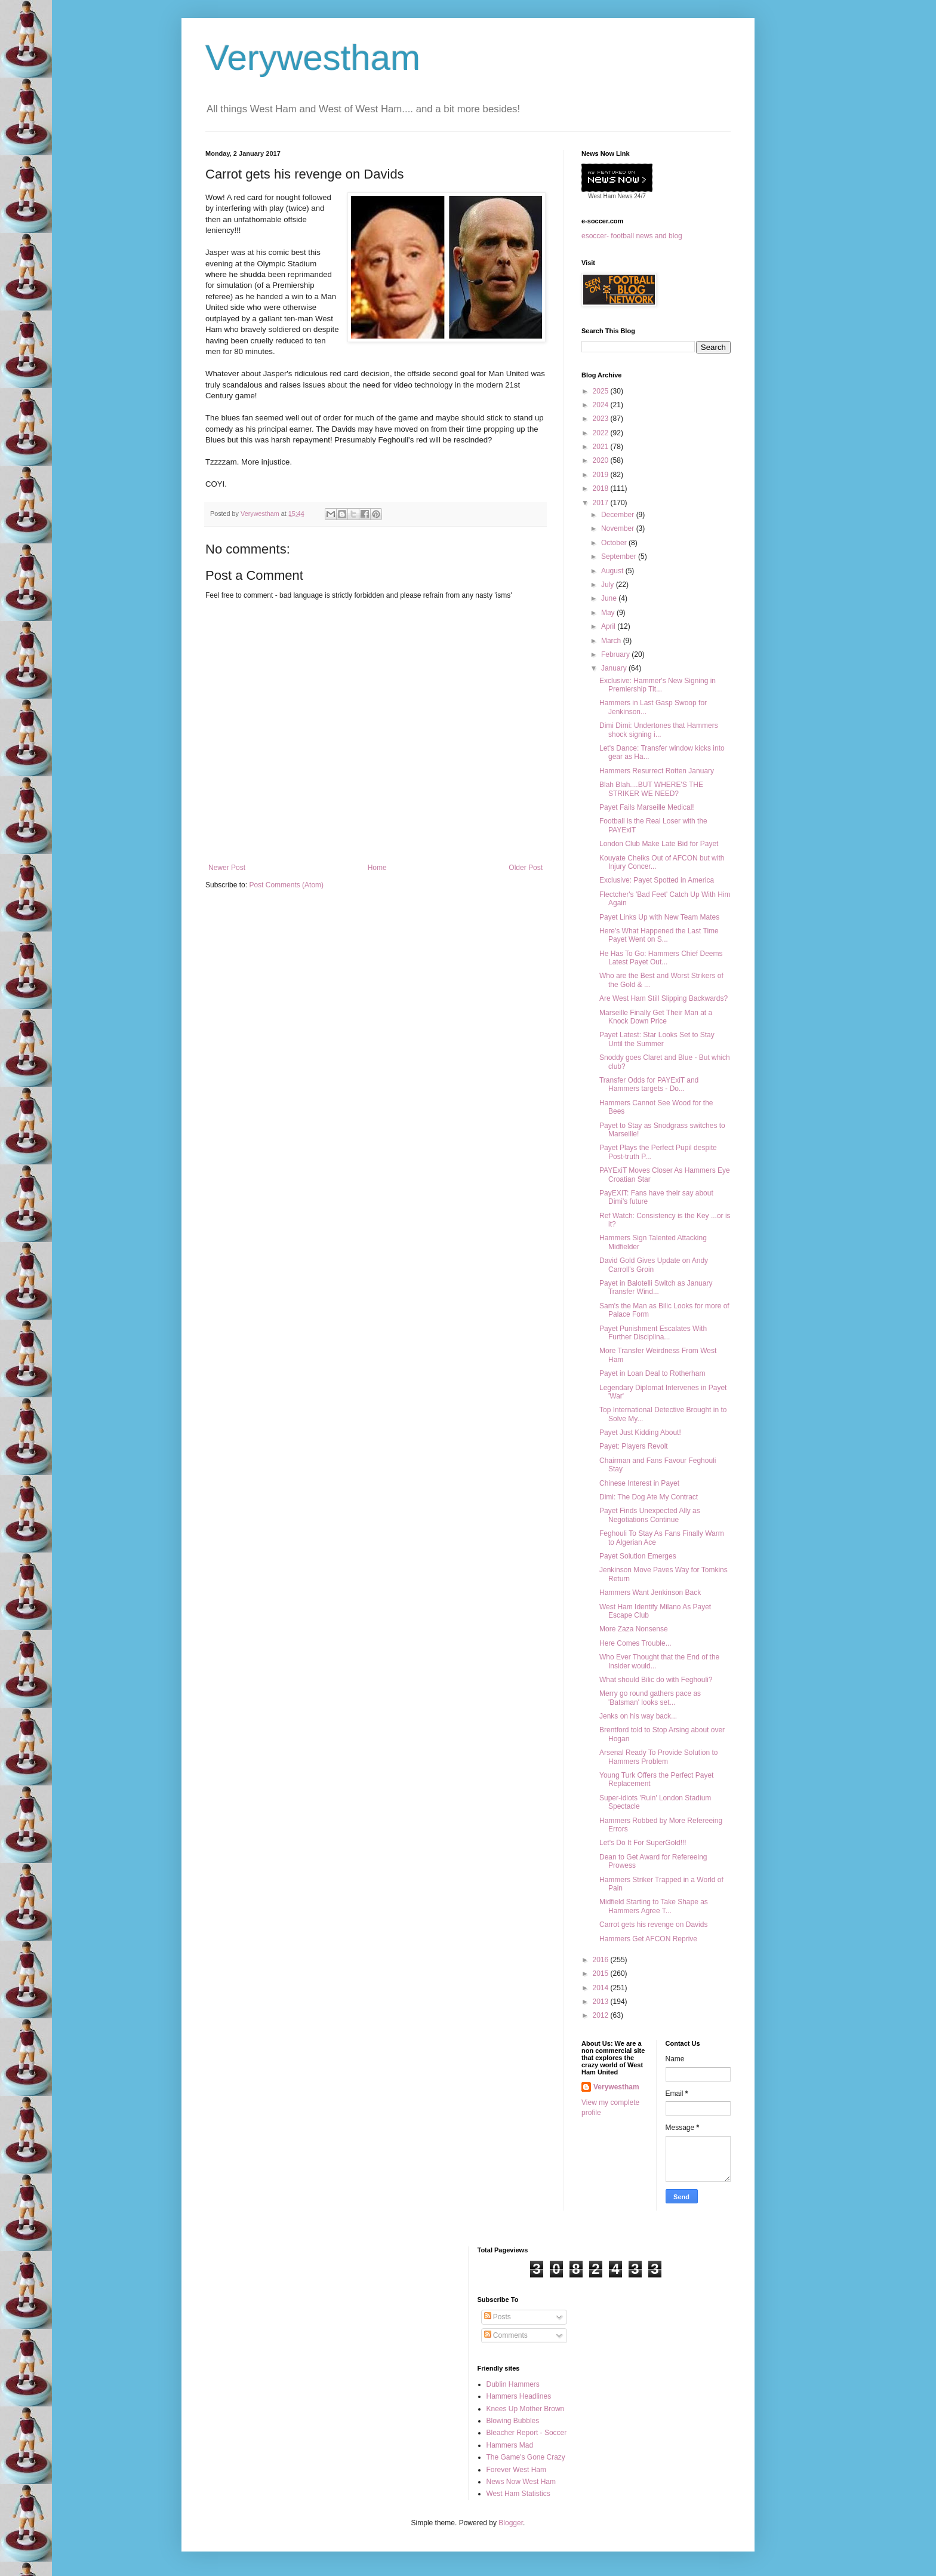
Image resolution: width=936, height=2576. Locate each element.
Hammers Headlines (519, 2396)
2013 (602, 2001)
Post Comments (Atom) (286, 885)
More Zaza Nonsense (633, 1629)
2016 (602, 1960)
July (608, 584)
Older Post (526, 867)
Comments (506, 2335)
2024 (602, 405)
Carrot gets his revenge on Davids (653, 1924)
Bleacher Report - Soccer (527, 2433)
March (612, 641)
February (616, 654)
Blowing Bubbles (513, 2421)
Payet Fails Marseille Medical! (646, 807)
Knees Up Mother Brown (526, 2409)
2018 (602, 488)
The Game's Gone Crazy (526, 2457)
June (609, 598)
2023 (602, 418)
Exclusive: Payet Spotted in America (656, 880)
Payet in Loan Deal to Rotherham (652, 1373)
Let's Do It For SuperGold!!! (642, 1843)
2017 (602, 503)
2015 (602, 1973)
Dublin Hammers (513, 2384)
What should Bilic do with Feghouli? (655, 1680)
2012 (602, 2015)
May (609, 612)
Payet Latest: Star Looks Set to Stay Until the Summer (657, 1039)
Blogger (510, 2523)
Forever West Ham (516, 2470)
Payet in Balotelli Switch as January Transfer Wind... (655, 1287)
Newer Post (226, 867)
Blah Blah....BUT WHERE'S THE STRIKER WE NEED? (651, 788)
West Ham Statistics (518, 2493)
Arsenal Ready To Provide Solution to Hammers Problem (658, 1756)
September (619, 556)
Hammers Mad (510, 2445)
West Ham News (610, 196)
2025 (602, 391)
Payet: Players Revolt (633, 1446)
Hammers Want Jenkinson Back (650, 1592)
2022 (602, 433)
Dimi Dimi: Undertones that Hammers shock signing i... (658, 729)
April (609, 626)
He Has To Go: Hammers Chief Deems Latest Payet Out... (661, 957)
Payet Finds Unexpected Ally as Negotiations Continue (649, 1515)
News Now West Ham (521, 2481)
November (618, 528)
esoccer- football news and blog (631, 236)
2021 (602, 446)
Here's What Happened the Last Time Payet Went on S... (659, 935)
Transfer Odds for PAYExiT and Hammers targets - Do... (648, 1084)
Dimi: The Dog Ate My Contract (648, 1497)
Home (377, 867)
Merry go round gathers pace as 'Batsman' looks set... (650, 1697)
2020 (602, 460)
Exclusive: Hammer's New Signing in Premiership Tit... (657, 685)
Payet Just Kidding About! (640, 1432)
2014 (602, 1988)
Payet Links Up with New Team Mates (659, 917)
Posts (497, 2317)
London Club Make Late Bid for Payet (658, 844)
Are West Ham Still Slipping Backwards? (663, 998)
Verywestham (312, 58)
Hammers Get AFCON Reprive (648, 1939)
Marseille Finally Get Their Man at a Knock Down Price (655, 1017)
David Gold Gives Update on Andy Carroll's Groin (653, 1264)
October (615, 543)
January (615, 668)
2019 (602, 475)
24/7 (639, 196)
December (618, 515)
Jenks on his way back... (638, 1716)
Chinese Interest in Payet (639, 1483)
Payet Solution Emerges (637, 1556)
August (613, 571)
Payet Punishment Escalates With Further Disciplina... (653, 1332)
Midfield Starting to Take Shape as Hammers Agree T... (653, 1906)
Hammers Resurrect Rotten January (656, 771)
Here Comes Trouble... (635, 1643)
